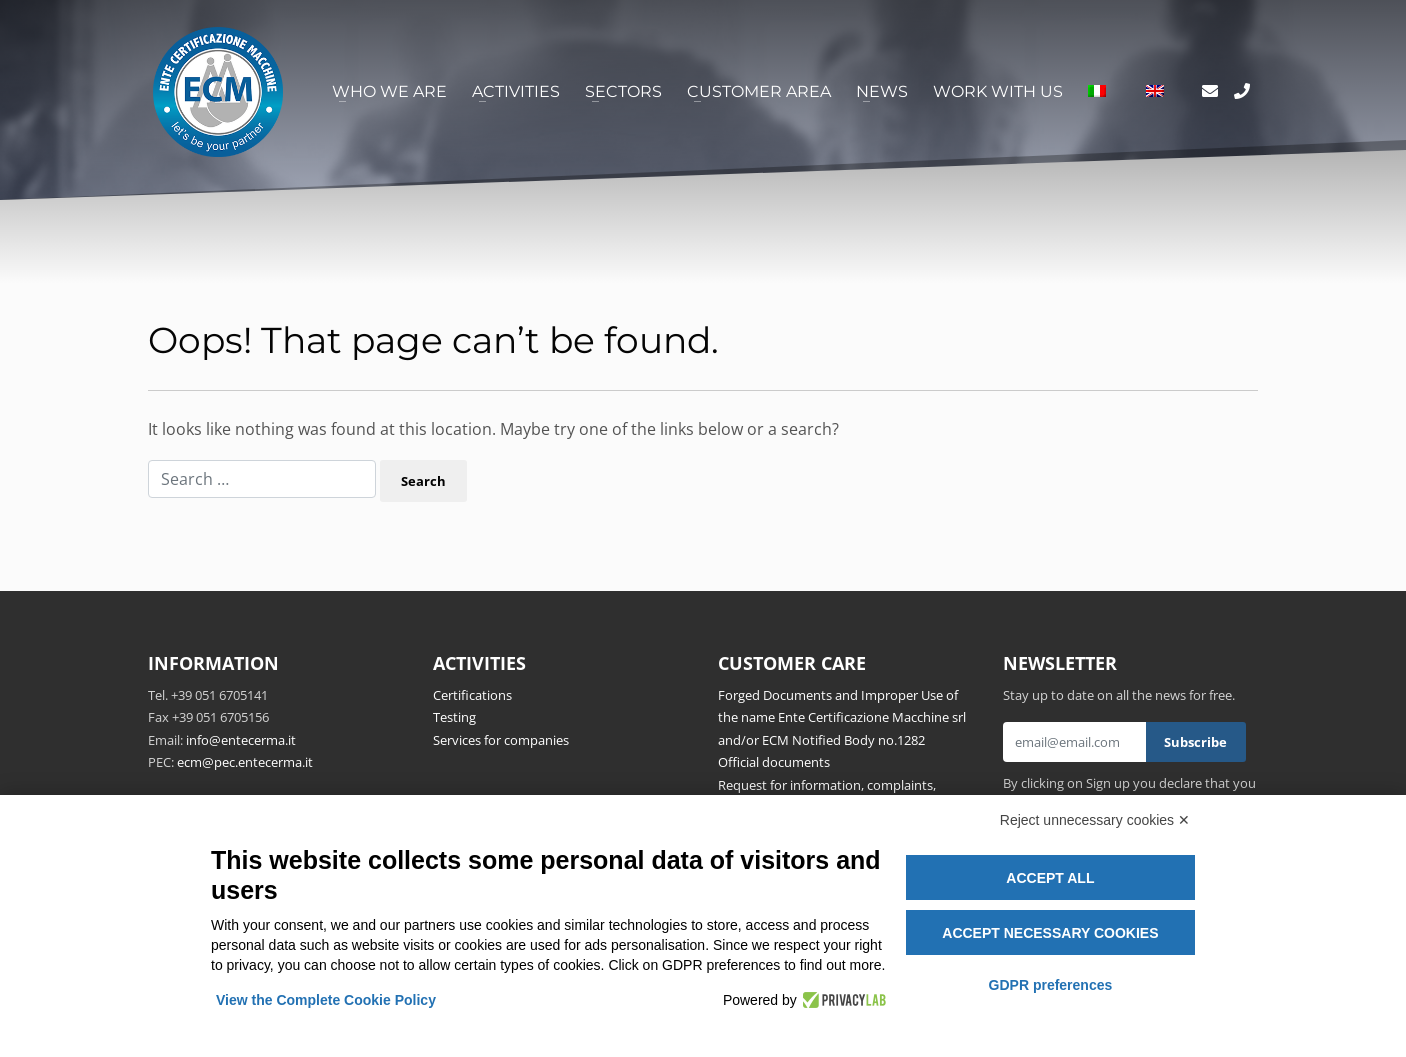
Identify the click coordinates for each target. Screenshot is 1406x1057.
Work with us (998, 91)
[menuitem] (1097, 92)
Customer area (759, 91)
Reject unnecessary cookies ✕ (1095, 820)
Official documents (774, 762)
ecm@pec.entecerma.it (245, 762)
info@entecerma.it (241, 740)
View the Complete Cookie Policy (326, 1000)
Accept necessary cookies (1050, 933)
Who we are (389, 91)
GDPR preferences (1051, 985)
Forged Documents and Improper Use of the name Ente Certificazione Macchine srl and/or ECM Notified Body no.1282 (842, 717)
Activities (516, 91)
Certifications (472, 695)
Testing (454, 717)
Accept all (1050, 878)
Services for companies (501, 740)
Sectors (623, 91)
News (882, 91)
